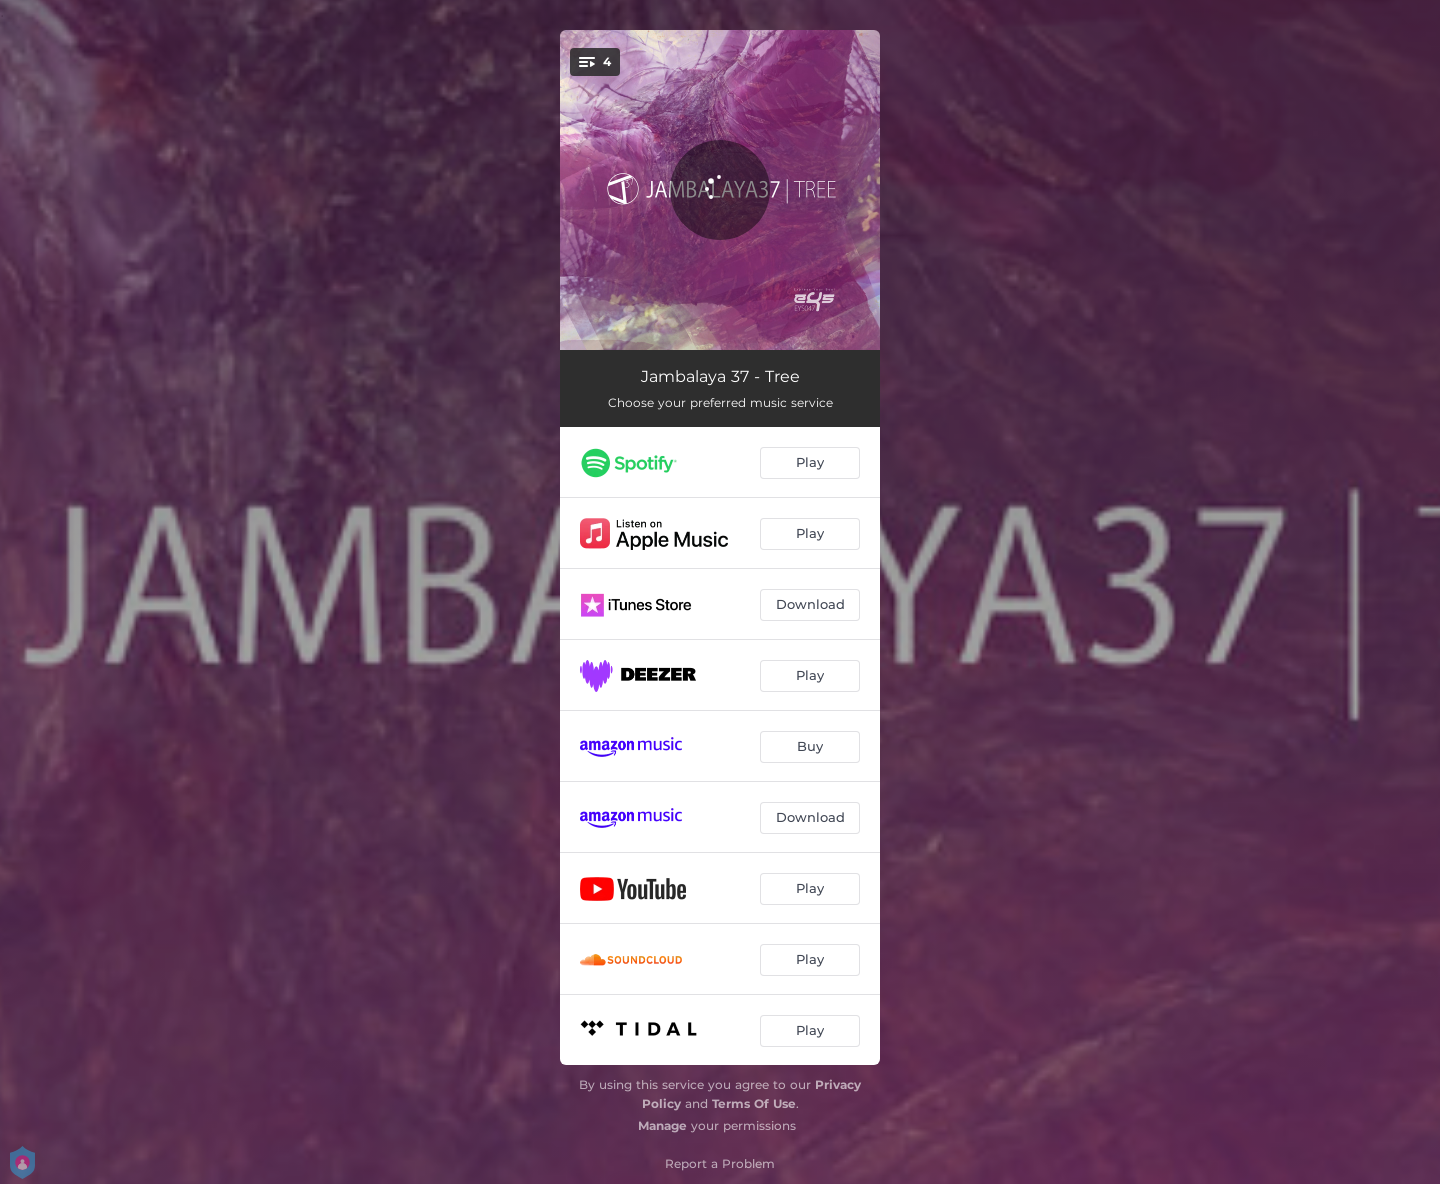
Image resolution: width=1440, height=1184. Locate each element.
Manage (662, 1125)
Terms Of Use (754, 1103)
